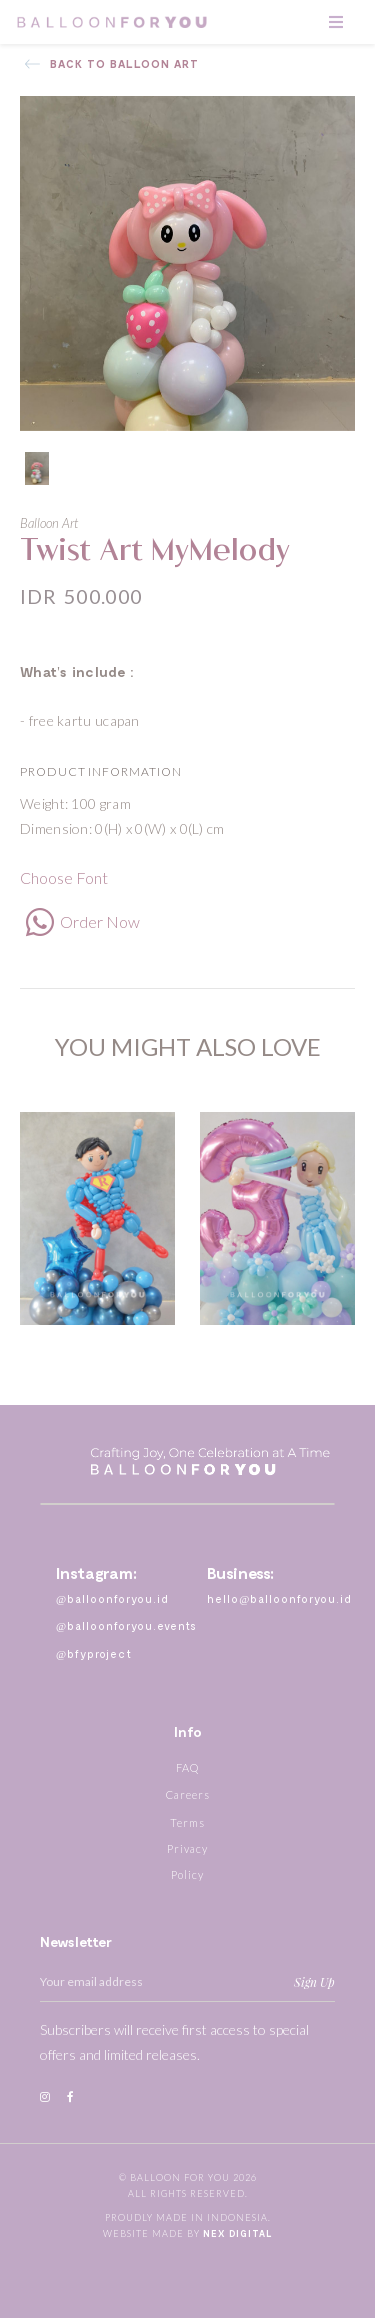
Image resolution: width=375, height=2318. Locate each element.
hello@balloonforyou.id (279, 1598)
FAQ (187, 1767)
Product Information (101, 771)
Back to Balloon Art (109, 64)
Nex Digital (238, 2233)
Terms (187, 1822)
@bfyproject (94, 1653)
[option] (187, 263)
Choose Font (64, 877)
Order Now (80, 922)
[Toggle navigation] (336, 22)
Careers (188, 1794)
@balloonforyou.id (112, 1598)
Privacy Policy (187, 1861)
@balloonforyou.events (126, 1625)
